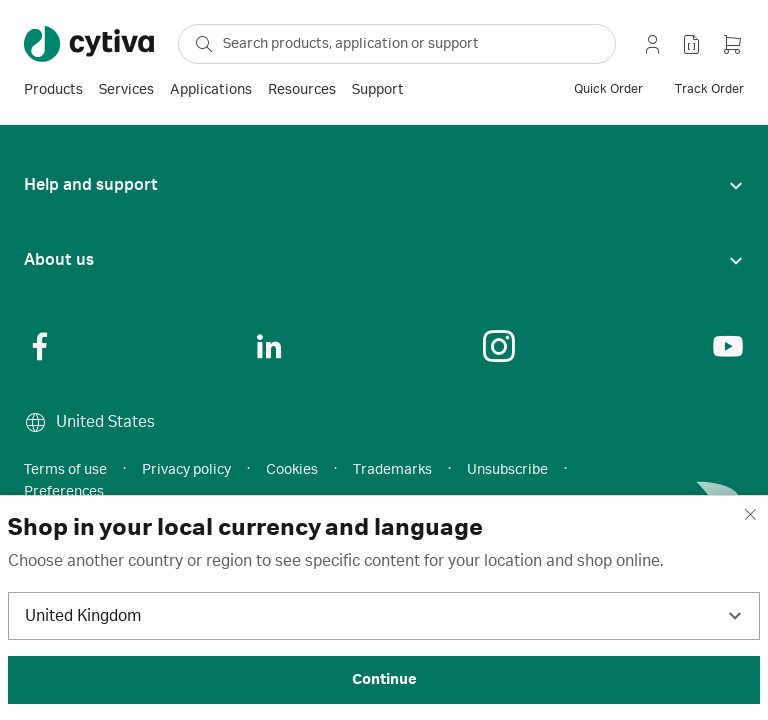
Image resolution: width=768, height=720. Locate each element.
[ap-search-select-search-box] (397, 44)
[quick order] (608, 90)
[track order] (709, 90)
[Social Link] (40, 346)
